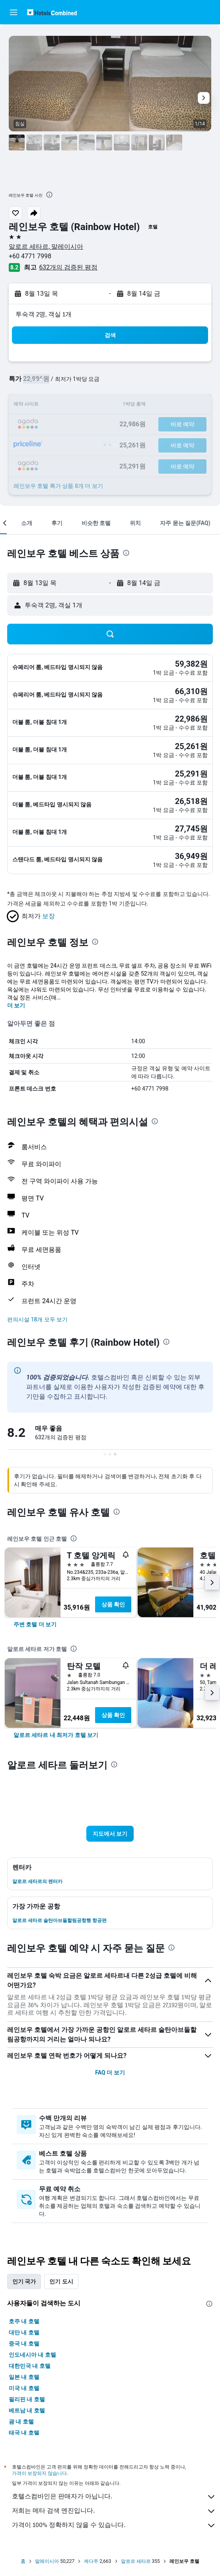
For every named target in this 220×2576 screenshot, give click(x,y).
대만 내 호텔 (24, 2332)
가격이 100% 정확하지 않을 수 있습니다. (114, 2525)
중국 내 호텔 (24, 2343)
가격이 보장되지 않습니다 (39, 2473)
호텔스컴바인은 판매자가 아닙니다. (114, 2497)
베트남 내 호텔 (27, 2410)
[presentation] (49, 194)
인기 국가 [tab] (24, 2281)
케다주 (91, 2561)
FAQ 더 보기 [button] (110, 2072)
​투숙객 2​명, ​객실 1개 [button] (44, 314)
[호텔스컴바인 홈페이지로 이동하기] (52, 12)
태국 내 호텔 (24, 2433)
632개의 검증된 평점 (68, 267)
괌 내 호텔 (21, 2421)
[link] (35, 1624)
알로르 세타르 (136, 2561)
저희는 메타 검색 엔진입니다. (114, 2511)
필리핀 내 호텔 (27, 2399)
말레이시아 (47, 2561)
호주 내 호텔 (24, 2321)
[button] (13, 12)
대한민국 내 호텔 (30, 2366)
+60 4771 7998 (30, 256)
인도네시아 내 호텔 (32, 2355)
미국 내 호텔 (24, 2388)
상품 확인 (113, 1604)
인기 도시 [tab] (61, 2281)
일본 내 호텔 (24, 2377)
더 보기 (16, 1005)
